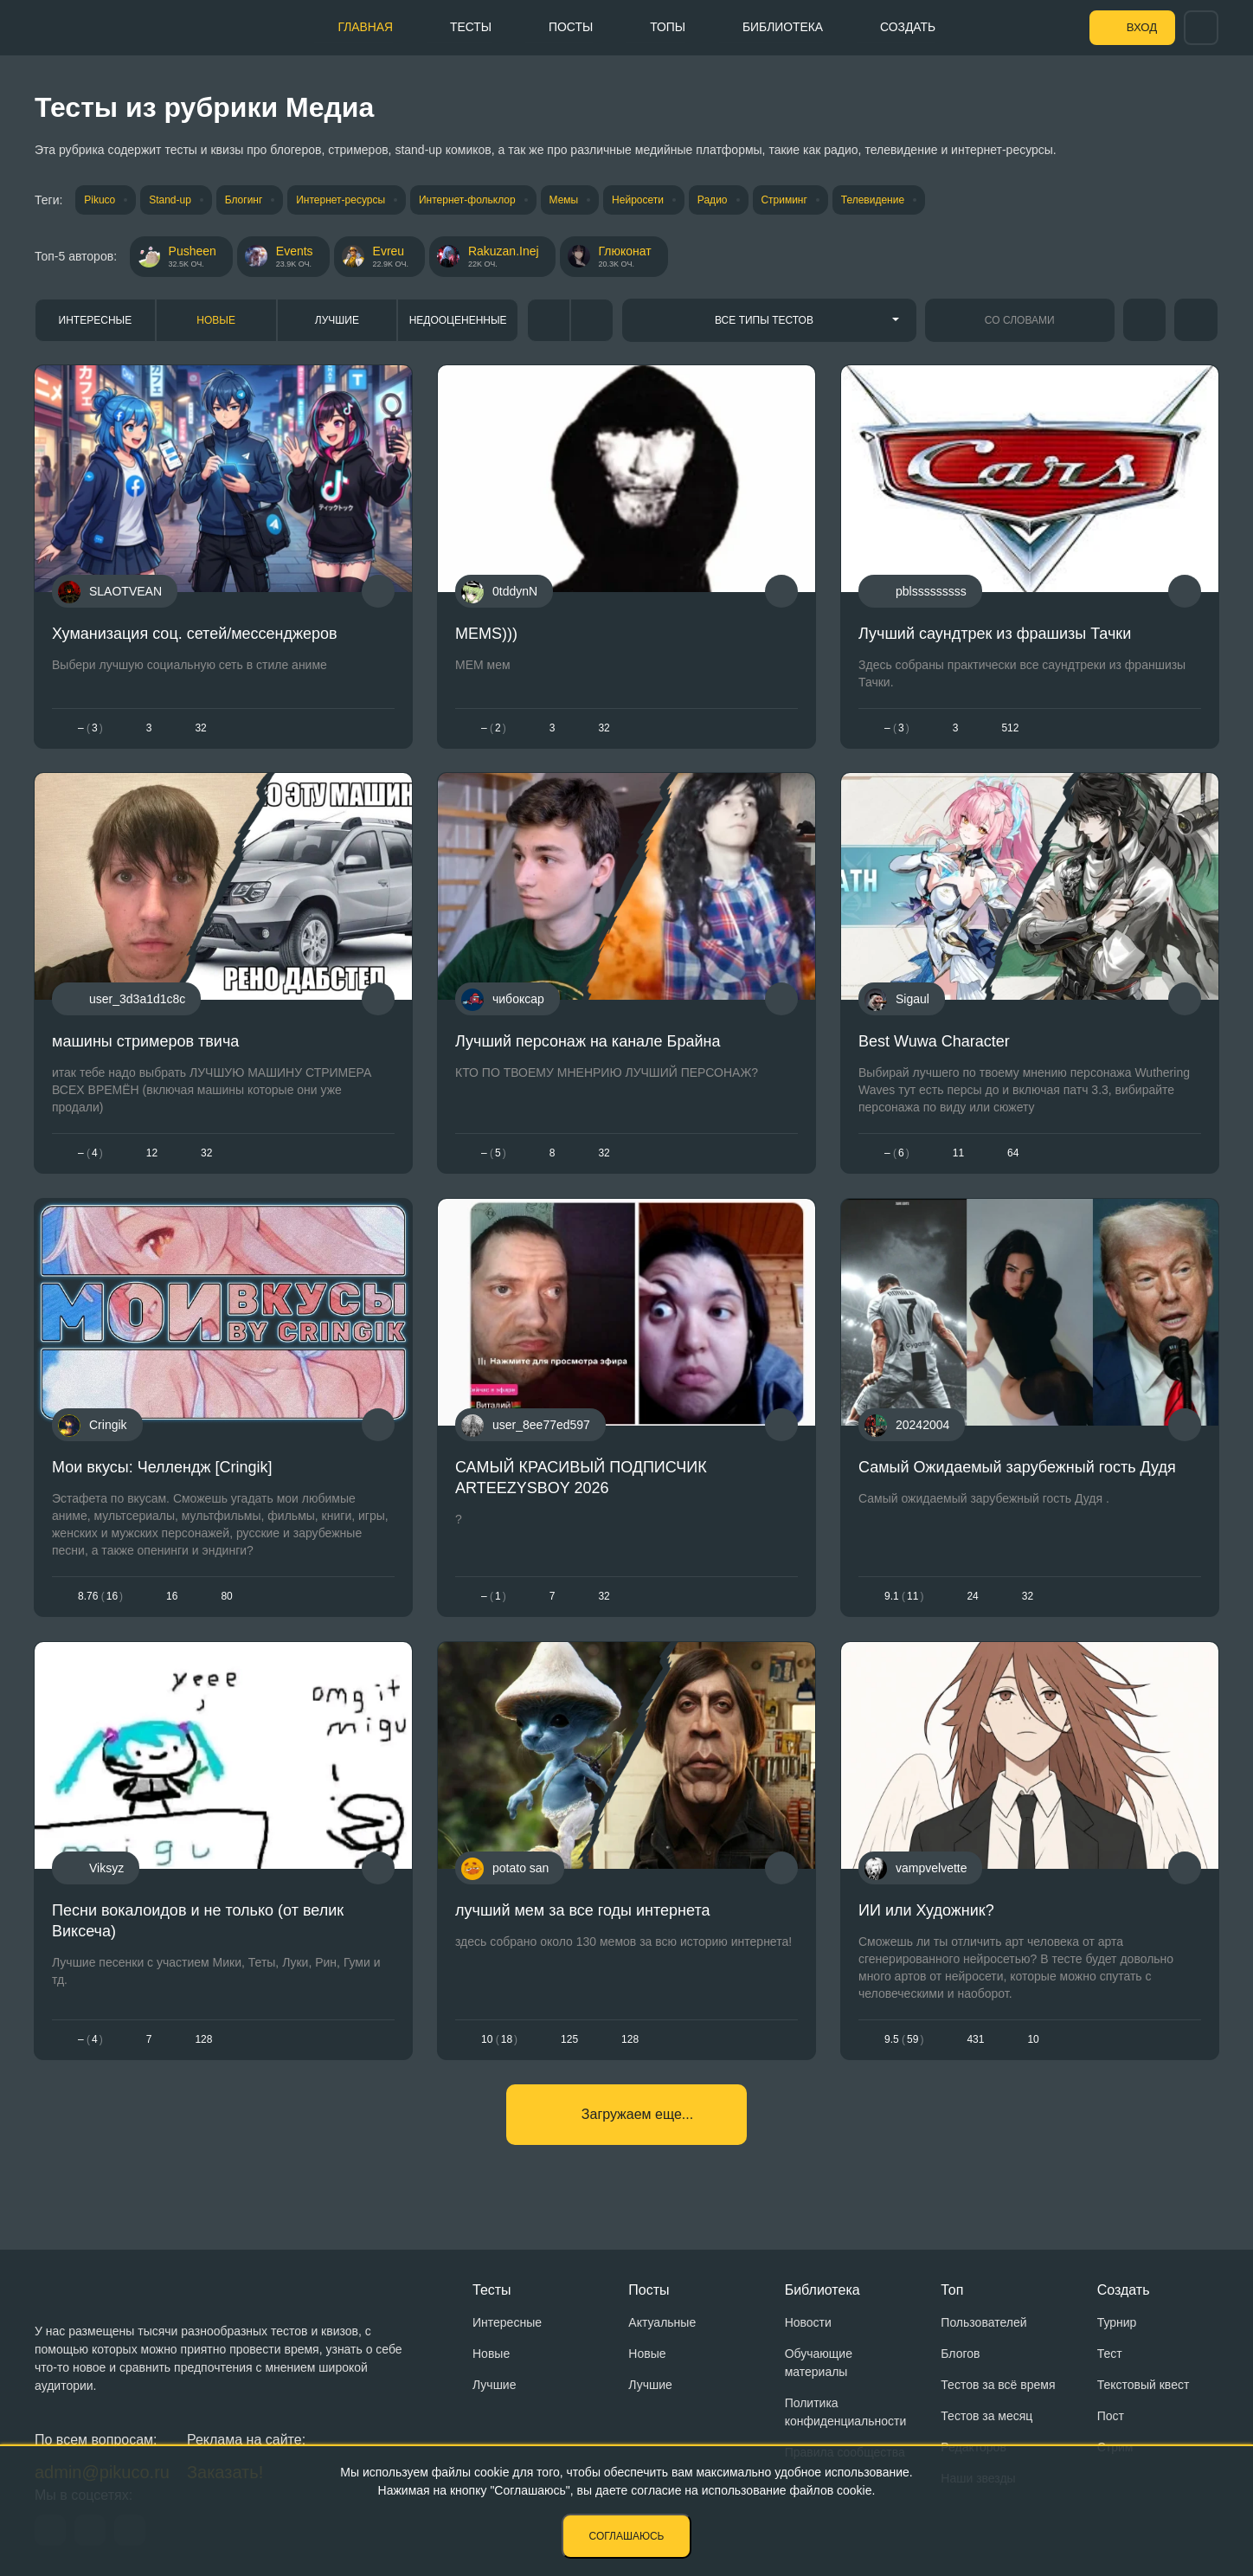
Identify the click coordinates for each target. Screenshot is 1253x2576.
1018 (499, 2039)
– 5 (493, 1154)
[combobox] (769, 320)
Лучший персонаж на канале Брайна (587, 1042)
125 (569, 2039)
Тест (1109, 2353)
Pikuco (99, 200)
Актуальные (662, 2322)
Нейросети (644, 200)
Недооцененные (458, 320)
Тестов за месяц (986, 2416)
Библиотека (782, 27)
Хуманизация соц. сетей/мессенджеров (194, 633)
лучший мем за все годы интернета (582, 1910)
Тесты (465, 27)
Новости (808, 2322)
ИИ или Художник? (926, 1910)
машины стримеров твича (145, 1042)
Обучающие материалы (818, 2363)
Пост (1110, 2416)
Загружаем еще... (637, 2115)
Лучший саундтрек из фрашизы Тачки (994, 633)
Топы (665, 27)
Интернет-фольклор (471, 200)
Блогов (960, 2353)
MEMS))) (486, 633)
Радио (719, 200)
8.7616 (100, 1597)
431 (975, 2039)
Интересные (95, 320)
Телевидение (881, 200)
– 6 (896, 1154)
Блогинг (246, 200)
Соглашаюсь (627, 2536)
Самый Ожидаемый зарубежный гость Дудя (1017, 1467)
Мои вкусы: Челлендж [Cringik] (162, 1467)
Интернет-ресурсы (344, 200)
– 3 (90, 728)
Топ (952, 2290)
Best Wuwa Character (934, 1042)
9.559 (903, 2039)
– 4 (90, 1154)
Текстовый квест (1143, 2385)
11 (958, 1154)
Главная (359, 27)
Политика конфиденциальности (846, 2412)
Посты (567, 27)
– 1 (493, 1597)
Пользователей (983, 2322)
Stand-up (171, 200)
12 (151, 1154)
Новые (215, 320)
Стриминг (792, 200)
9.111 (903, 1597)
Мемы (568, 200)
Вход (1139, 28)
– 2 (493, 728)
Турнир (1117, 2322)
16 (171, 1597)
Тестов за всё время (998, 2385)
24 (972, 1597)
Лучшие (337, 320)
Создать (909, 27)
